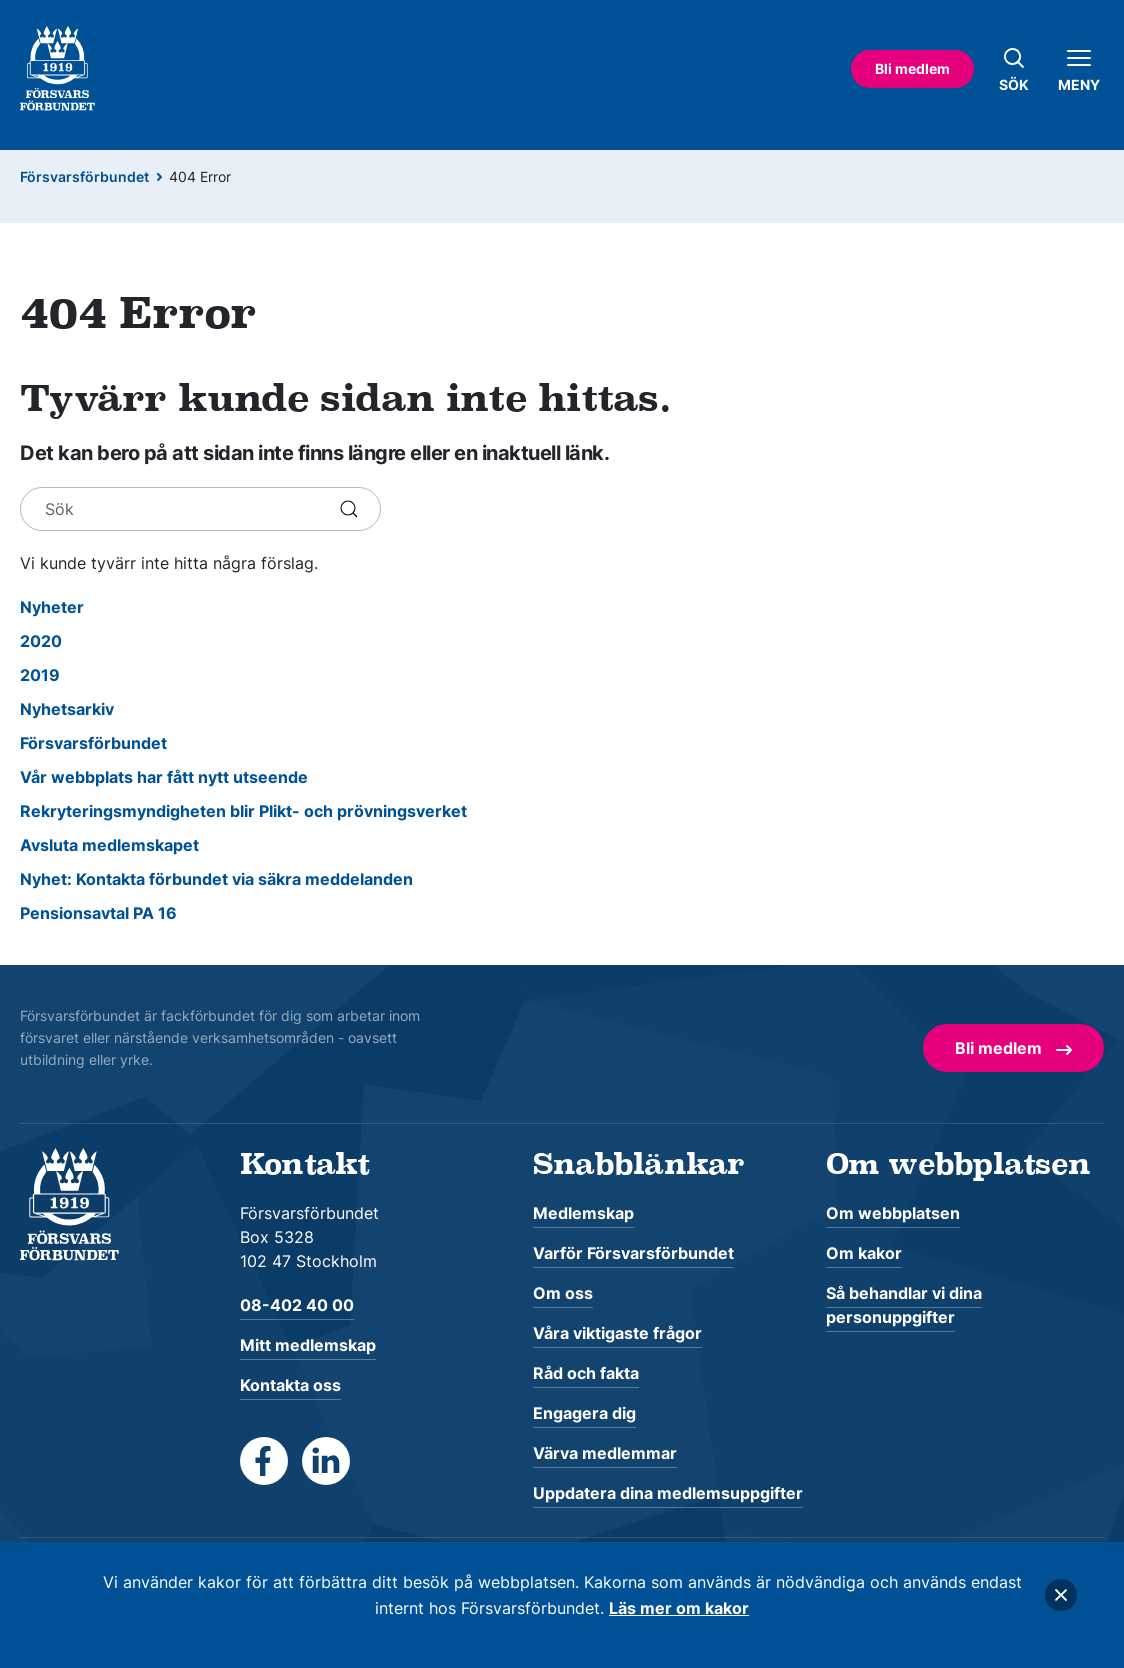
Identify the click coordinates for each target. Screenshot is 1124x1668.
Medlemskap (583, 1213)
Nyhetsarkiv (67, 709)
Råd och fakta (586, 1373)
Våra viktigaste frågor (617, 1333)
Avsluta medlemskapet (109, 845)
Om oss (563, 1293)
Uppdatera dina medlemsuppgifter (668, 1493)
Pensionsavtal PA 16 (98, 913)
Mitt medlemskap (308, 1345)
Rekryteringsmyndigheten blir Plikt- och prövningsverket (243, 811)
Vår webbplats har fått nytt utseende (164, 777)
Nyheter (52, 607)
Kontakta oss (290, 1385)
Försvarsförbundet (84, 176)
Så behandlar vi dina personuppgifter (904, 1305)
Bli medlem (912, 68)
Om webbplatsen (893, 1213)
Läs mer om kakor (679, 1608)
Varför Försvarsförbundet (633, 1253)
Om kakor (864, 1253)
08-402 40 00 (297, 1305)
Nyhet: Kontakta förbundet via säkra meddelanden (216, 879)
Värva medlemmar (605, 1453)
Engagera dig (584, 1413)
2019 (40, 675)
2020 (41, 641)
